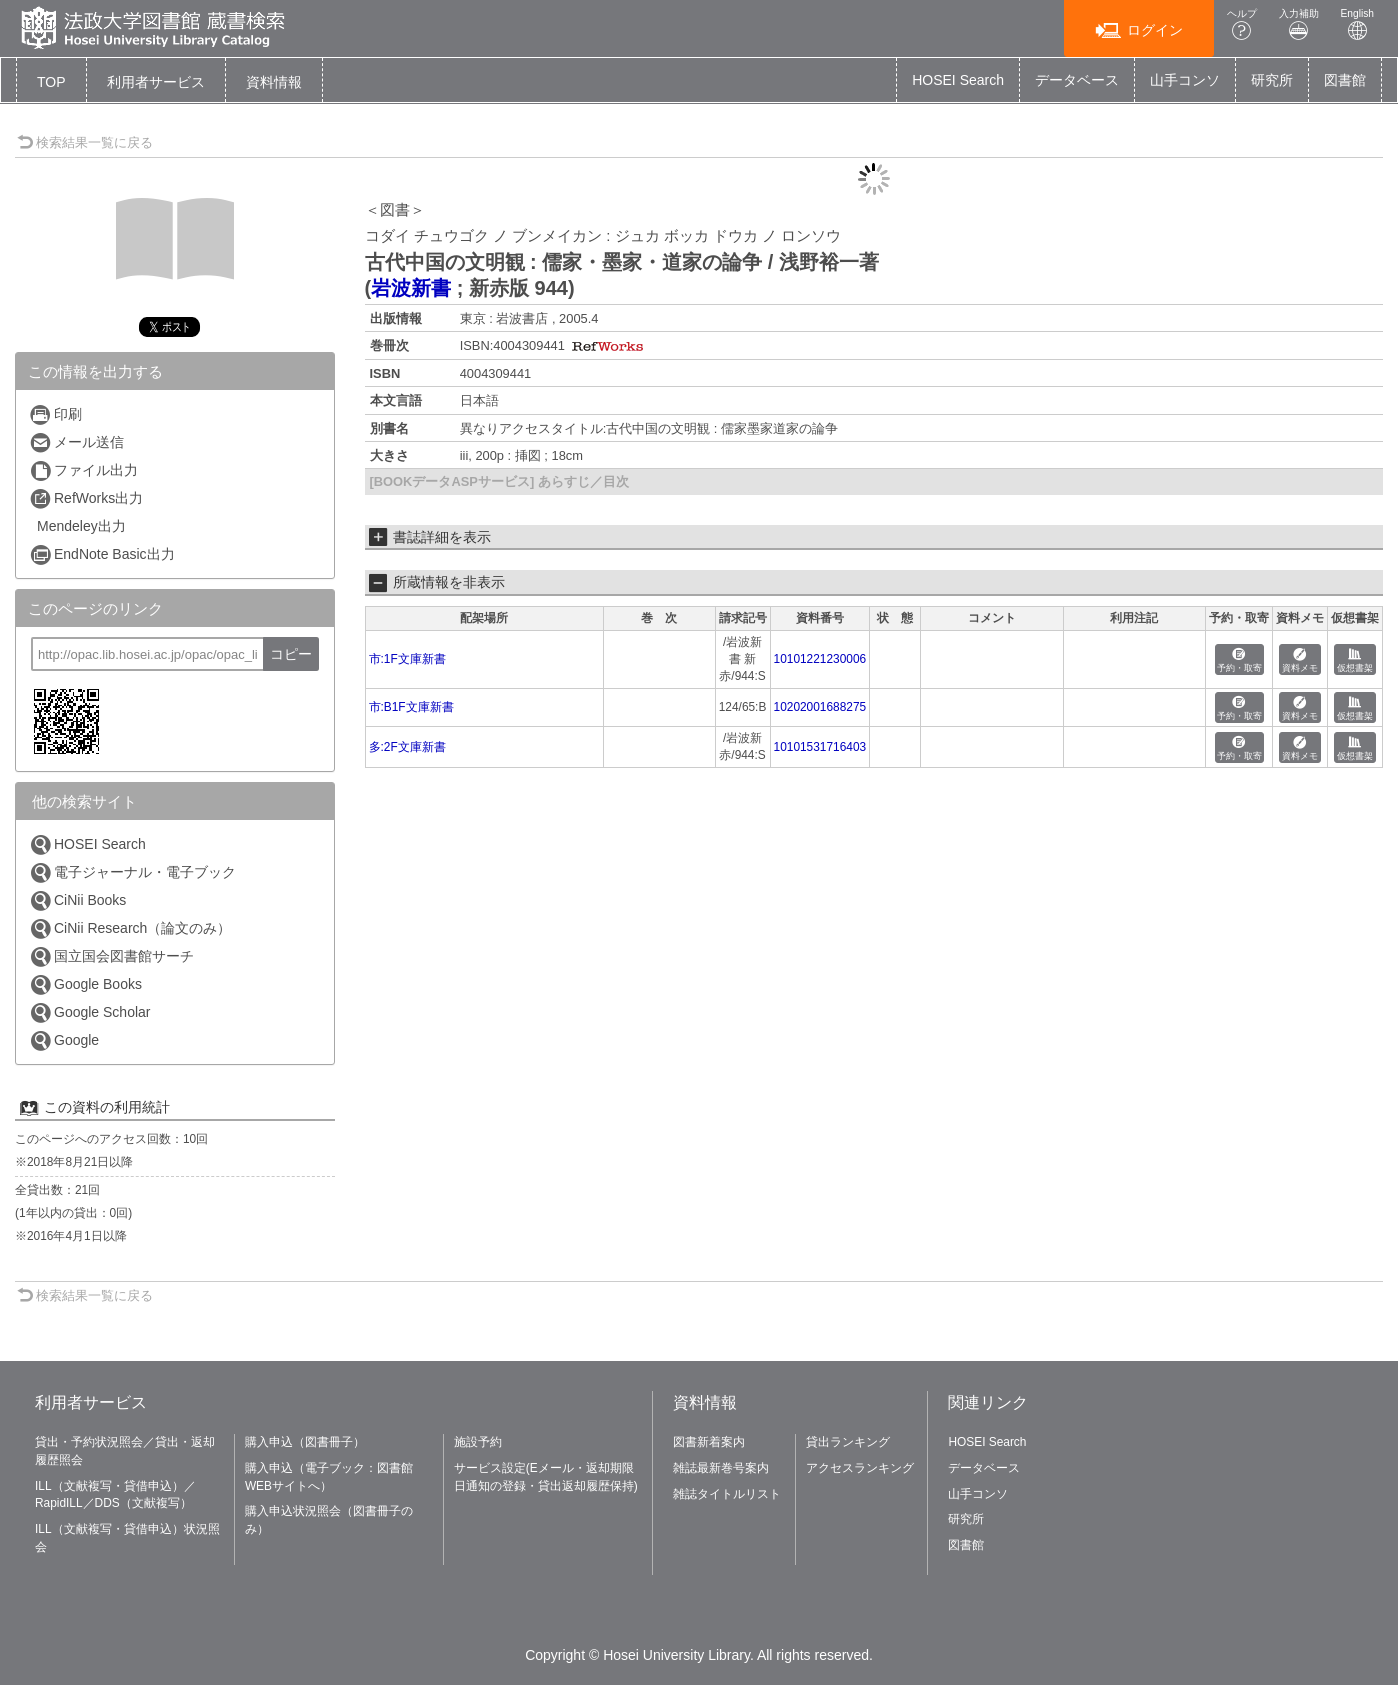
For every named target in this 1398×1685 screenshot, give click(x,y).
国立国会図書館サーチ (111, 956)
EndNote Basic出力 (102, 554)
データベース (1077, 80)
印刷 (55, 414)
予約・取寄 (1239, 660)
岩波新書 (411, 288)
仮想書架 (1355, 660)
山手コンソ (1185, 80)
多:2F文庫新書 (407, 747)
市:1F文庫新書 (407, 659)
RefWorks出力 (86, 498)
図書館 (1345, 80)
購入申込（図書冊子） (305, 1442)
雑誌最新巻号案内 (721, 1468)
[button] (156, 82)
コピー (291, 654)
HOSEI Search (958, 80)
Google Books (85, 984)
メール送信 (76, 442)
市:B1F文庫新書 (411, 707)
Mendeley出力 (81, 526)
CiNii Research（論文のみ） (130, 928)
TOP (51, 82)
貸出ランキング (848, 1442)
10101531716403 (820, 747)
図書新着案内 (709, 1442)
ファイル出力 (83, 470)
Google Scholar (90, 1012)
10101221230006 (820, 659)
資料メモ (1300, 660)
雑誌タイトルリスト (727, 1494)
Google (64, 1040)
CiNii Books (77, 900)
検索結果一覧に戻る (85, 142)
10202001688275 (820, 707)
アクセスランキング (860, 1468)
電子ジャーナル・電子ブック (132, 872)
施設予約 (478, 1442)
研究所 (1272, 80)
